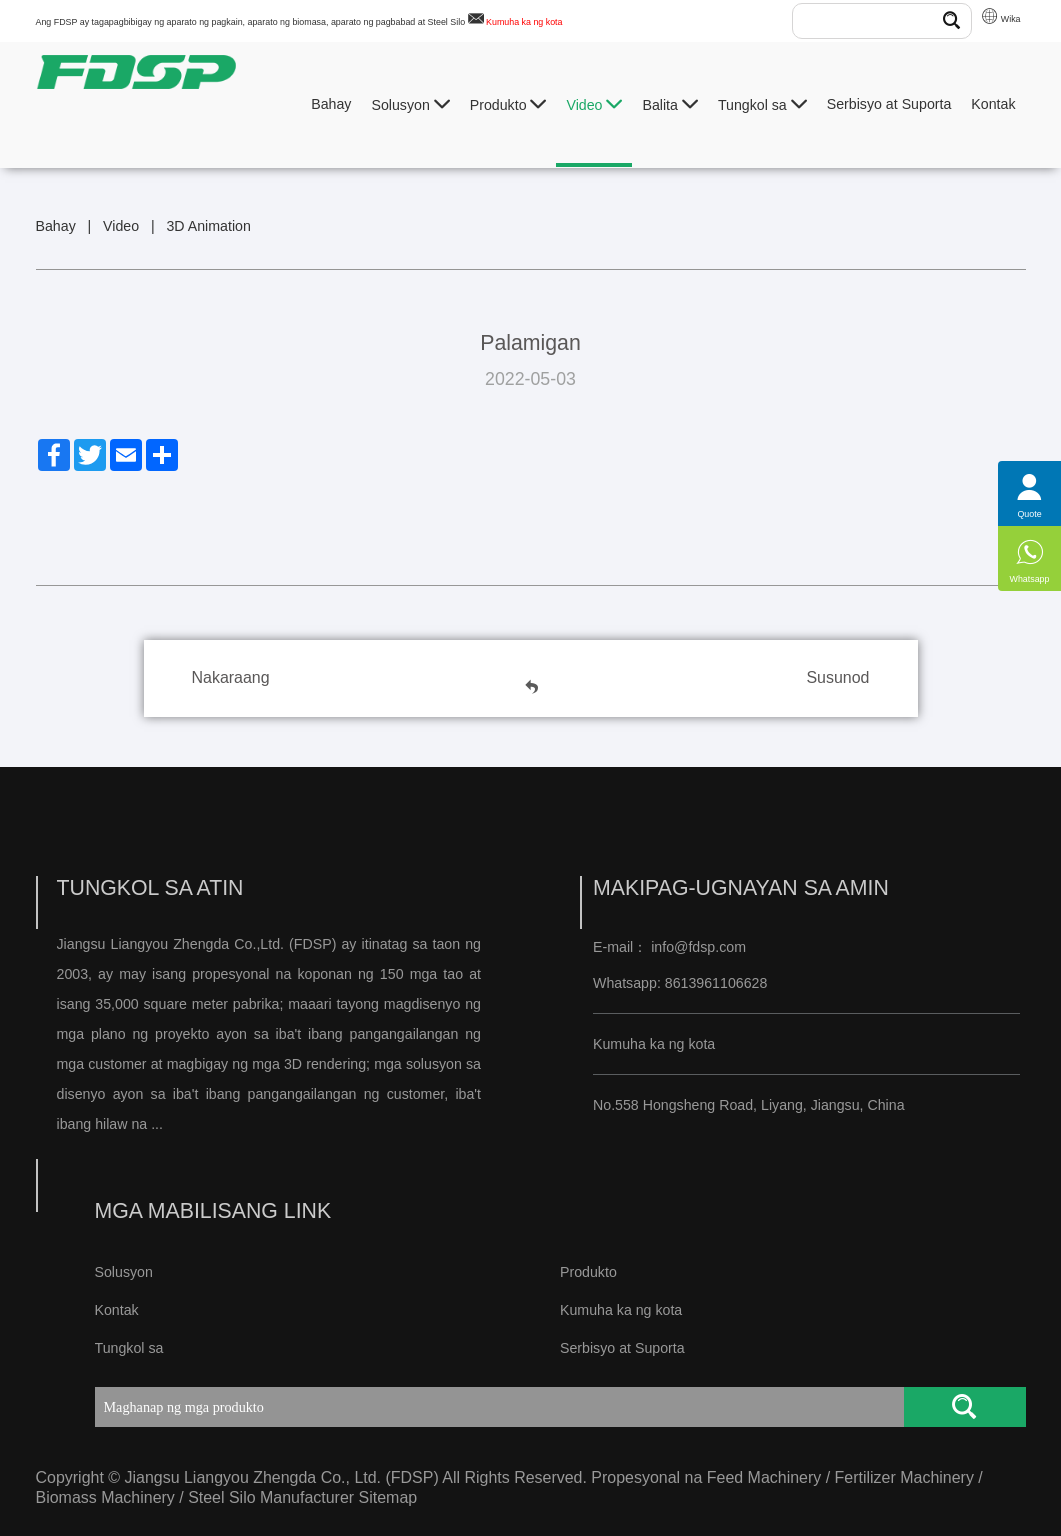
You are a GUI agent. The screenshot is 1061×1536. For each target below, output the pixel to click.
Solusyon (410, 104)
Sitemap (388, 1497)
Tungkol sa (762, 104)
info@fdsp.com (698, 947)
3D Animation (208, 226)
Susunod (837, 677)
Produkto (508, 104)
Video (594, 104)
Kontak (993, 104)
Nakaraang (231, 677)
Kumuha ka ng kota (524, 22)
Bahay (331, 104)
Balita (669, 104)
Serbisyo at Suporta (889, 104)
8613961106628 (714, 983)
